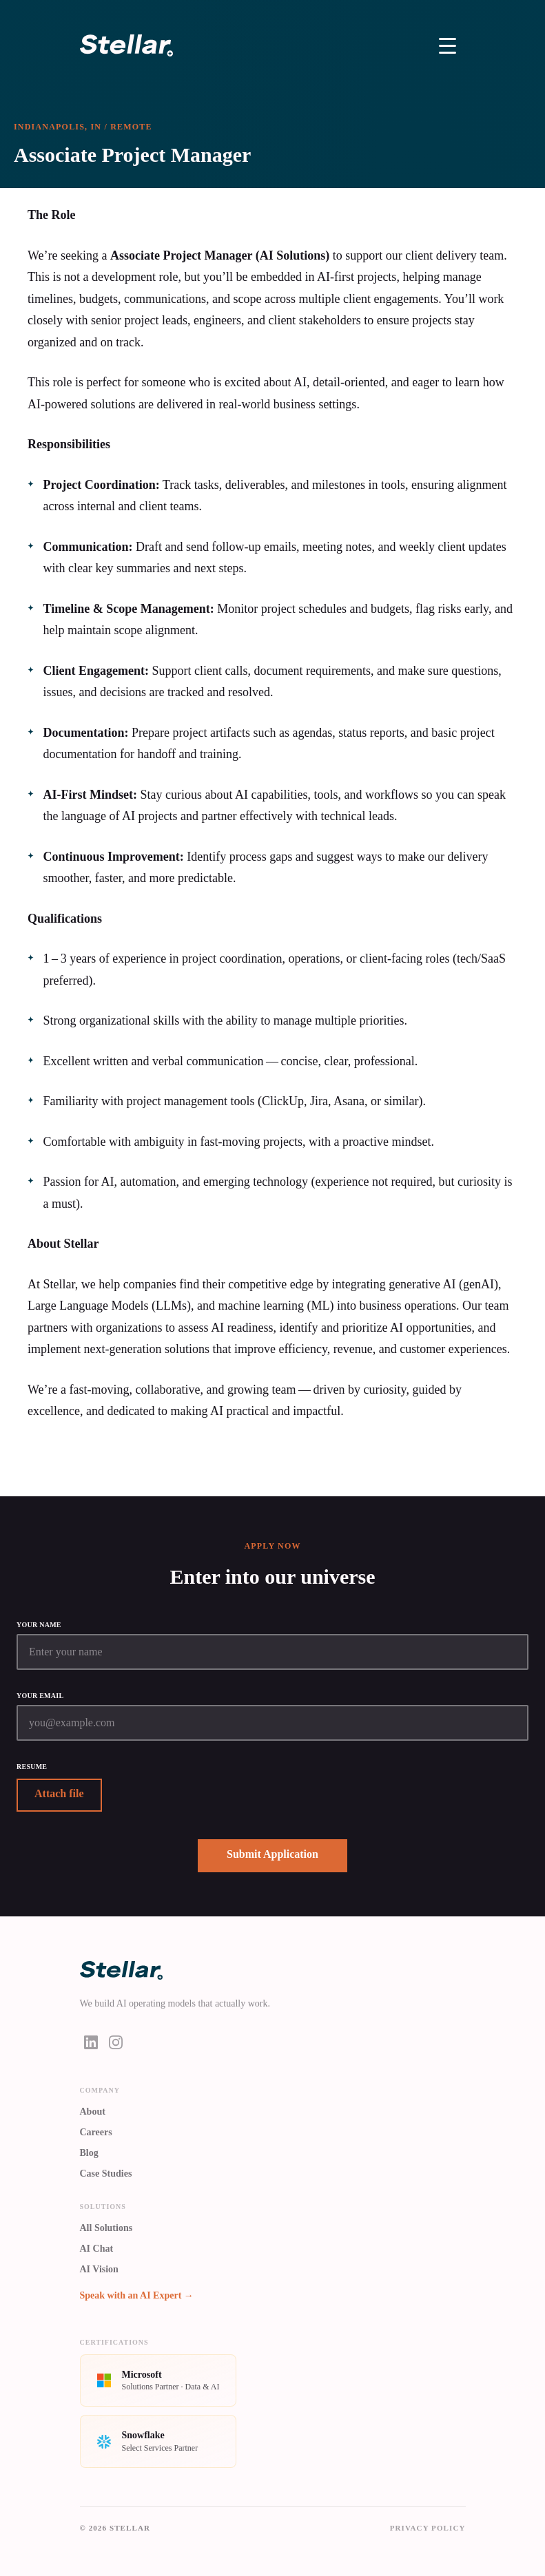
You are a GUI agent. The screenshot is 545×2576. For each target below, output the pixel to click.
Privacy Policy (428, 2528)
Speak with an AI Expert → (137, 2295)
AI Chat (97, 2248)
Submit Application (272, 1854)
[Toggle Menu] (448, 45)
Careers (96, 2132)
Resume (32, 1766)
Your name (39, 1625)
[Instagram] (116, 2042)
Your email (40, 1695)
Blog (89, 2153)
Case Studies (106, 2173)
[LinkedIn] (91, 2042)
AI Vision (99, 2269)
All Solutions (106, 2228)
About (92, 2111)
